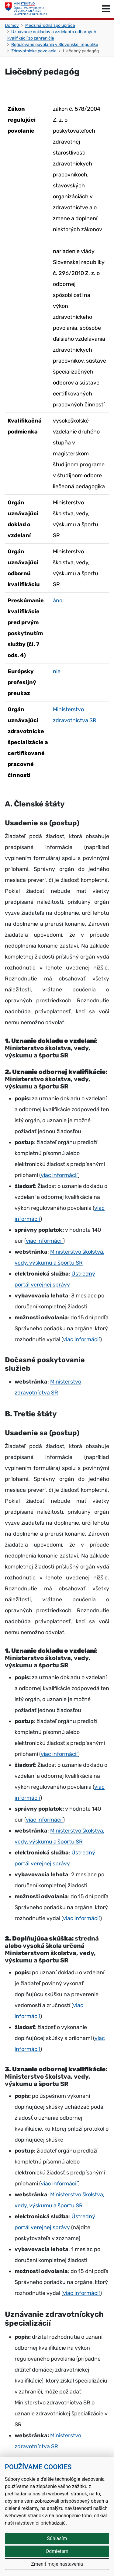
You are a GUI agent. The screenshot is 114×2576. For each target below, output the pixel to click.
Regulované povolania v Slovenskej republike (54, 44)
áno (57, 600)
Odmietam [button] (57, 2551)
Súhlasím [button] (57, 2538)
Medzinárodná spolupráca (50, 25)
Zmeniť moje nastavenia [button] (57, 2564)
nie (56, 671)
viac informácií (59, 1175)
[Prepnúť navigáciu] (106, 9)
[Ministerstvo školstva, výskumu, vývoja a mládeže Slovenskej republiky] (26, 9)
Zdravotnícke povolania (34, 51)
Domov (12, 25)
